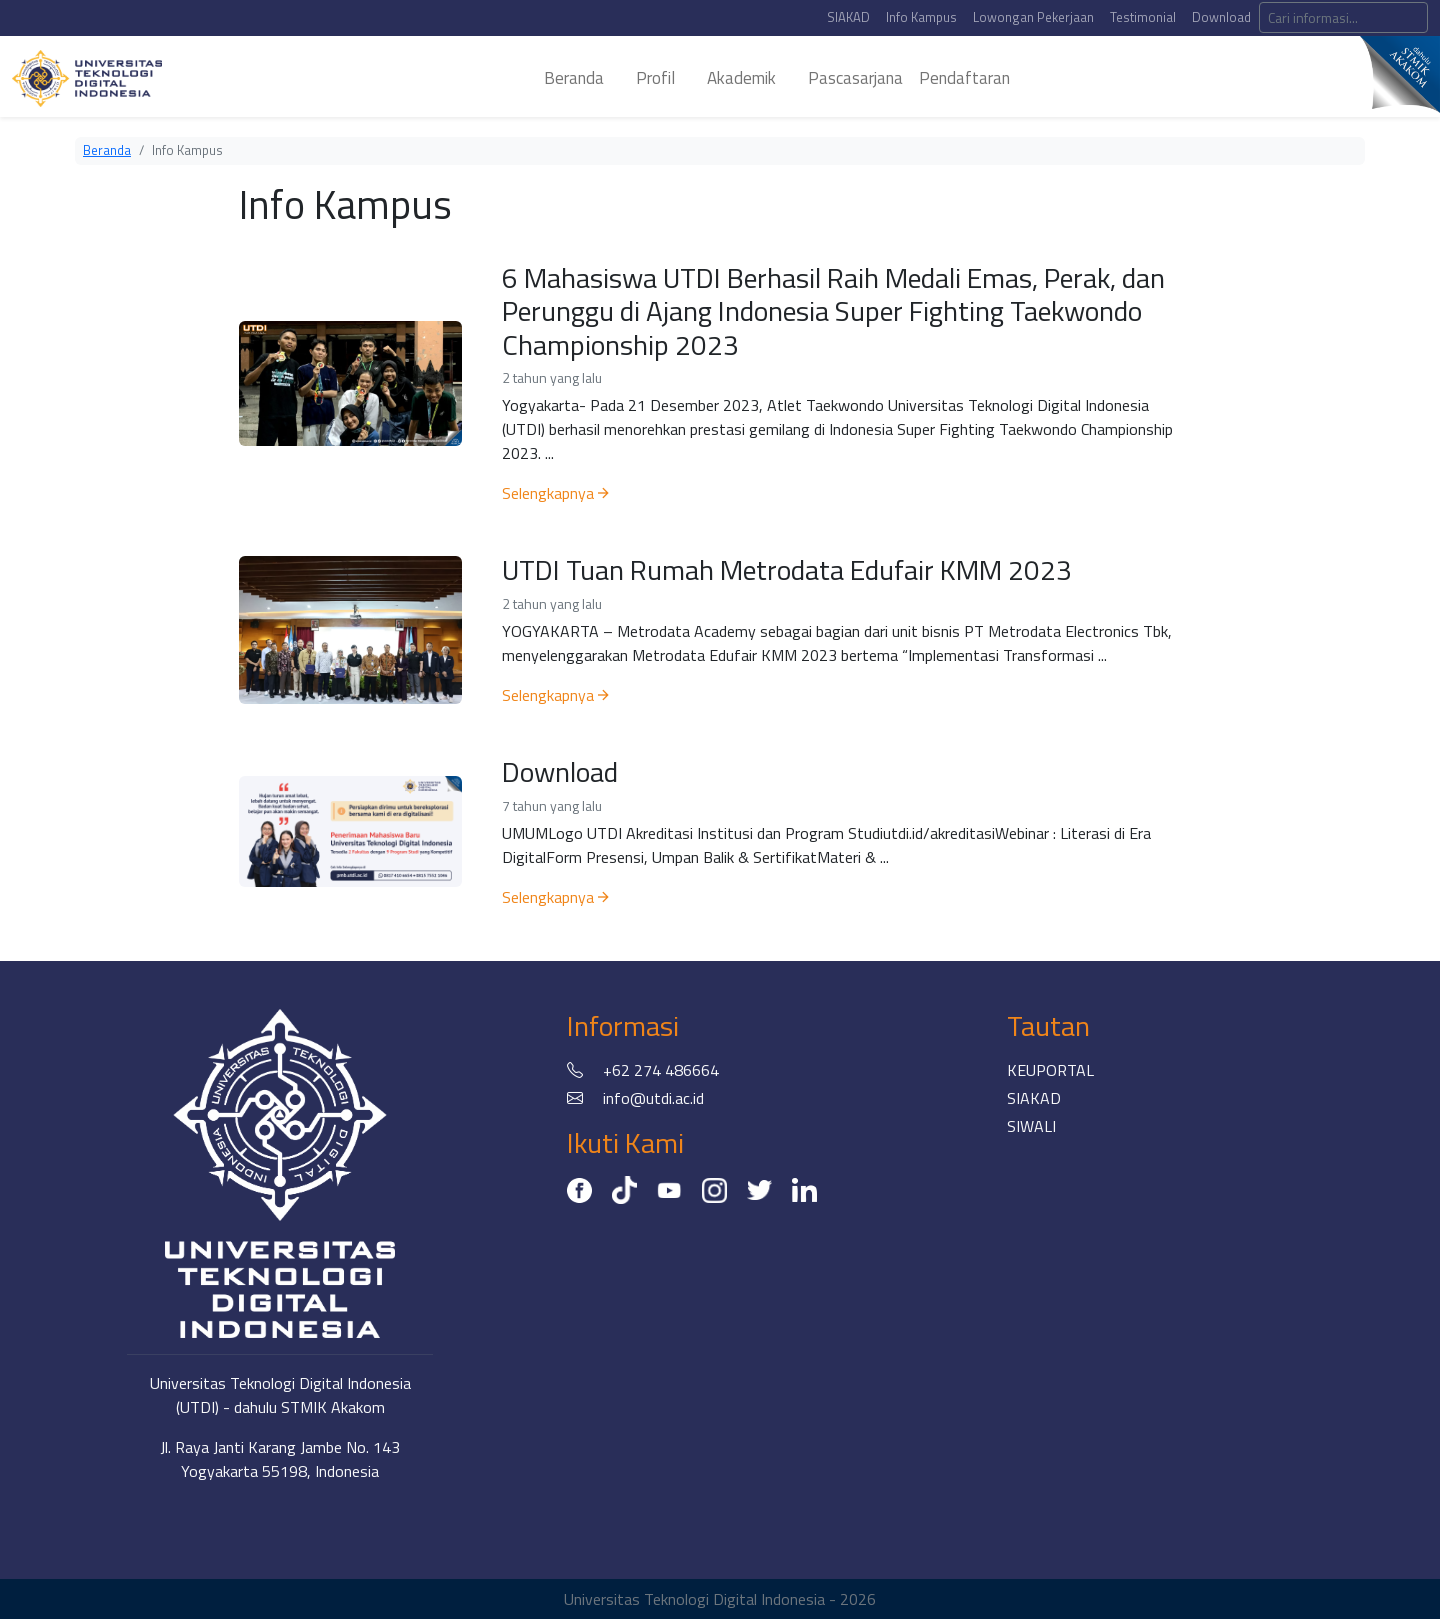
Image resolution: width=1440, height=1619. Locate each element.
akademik (741, 78)
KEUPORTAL (1050, 1070)
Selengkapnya (555, 493)
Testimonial (1143, 17)
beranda (574, 78)
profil (655, 78)
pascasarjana (855, 78)
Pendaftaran (964, 78)
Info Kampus (921, 17)
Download (1221, 17)
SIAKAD (848, 17)
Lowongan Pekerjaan (1033, 17)
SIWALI (1031, 1126)
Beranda (107, 150)
